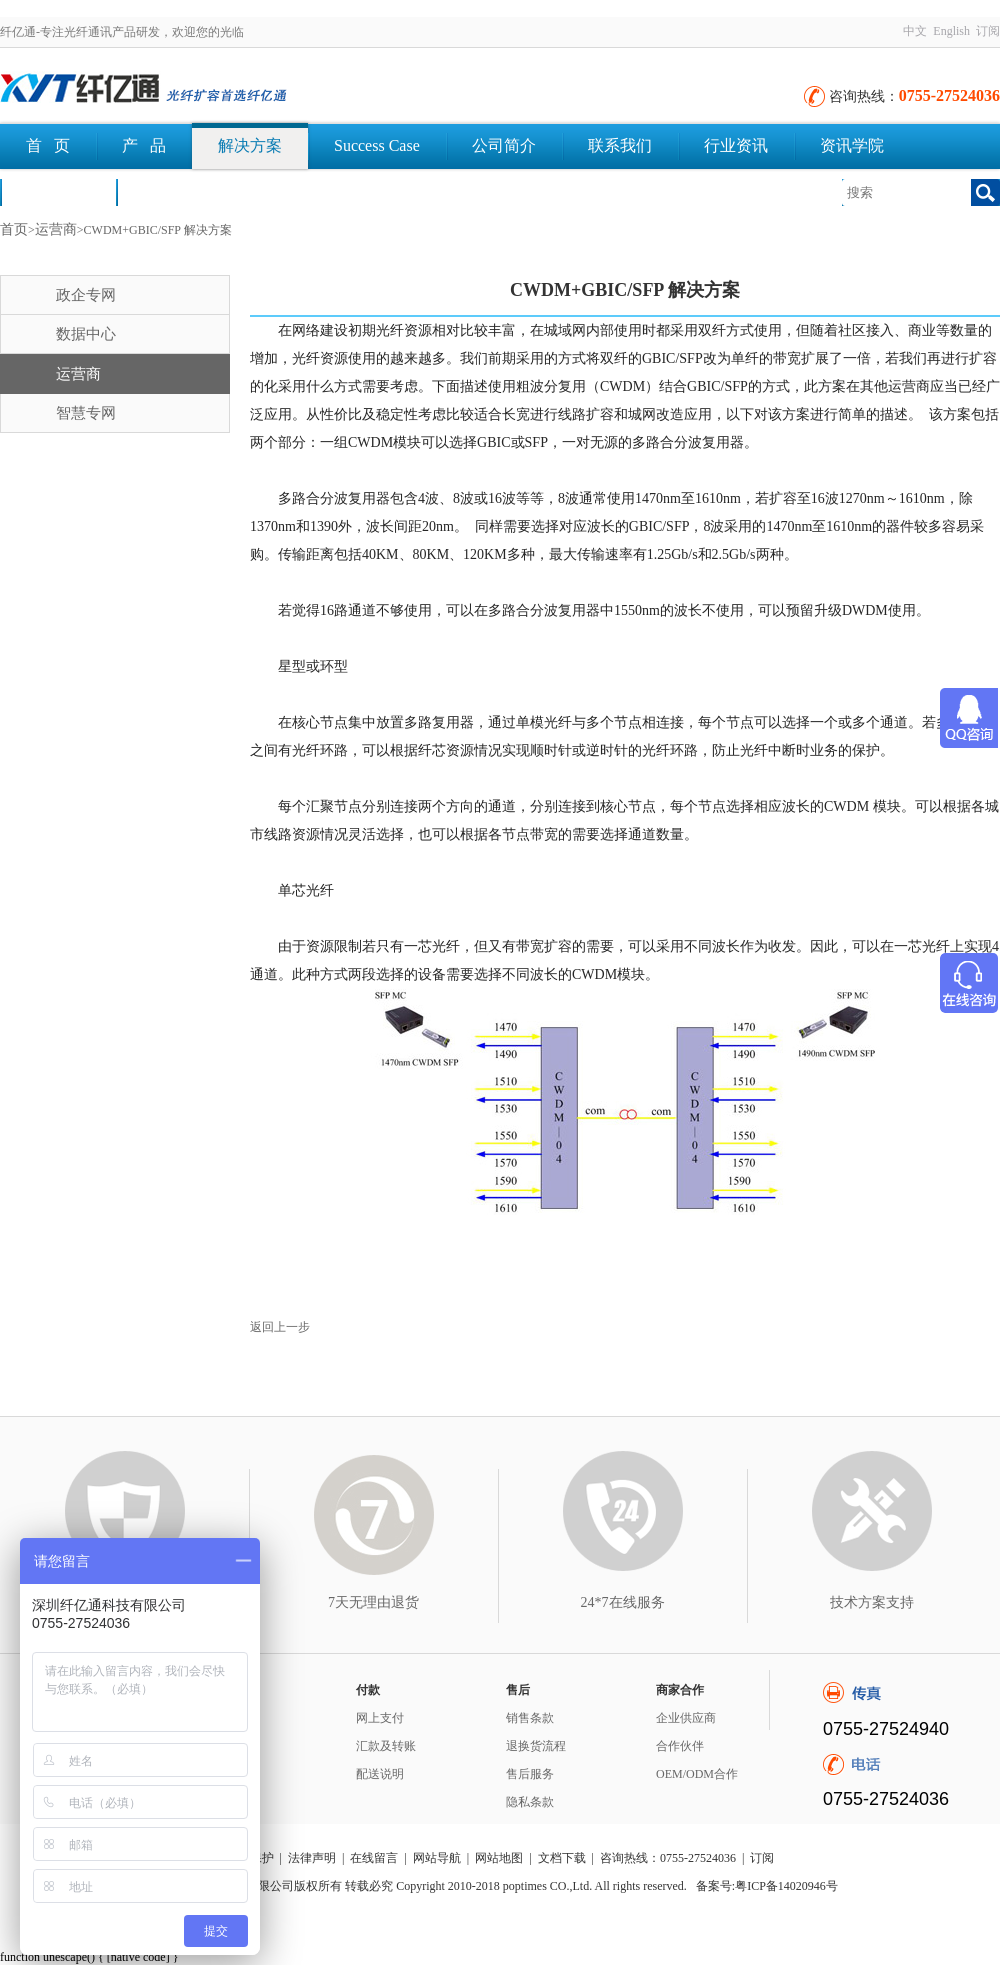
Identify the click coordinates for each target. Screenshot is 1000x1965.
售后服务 (530, 1774)
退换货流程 (536, 1746)
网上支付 (380, 1718)
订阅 (988, 31)
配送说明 (380, 1774)
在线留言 (374, 1858)
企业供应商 (686, 1718)
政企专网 (86, 295)
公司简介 (504, 145)
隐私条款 (530, 1802)
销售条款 (530, 1718)
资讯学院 (852, 145)
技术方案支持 (872, 1602)
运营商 (56, 229)
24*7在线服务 (623, 1602)
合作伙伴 (680, 1746)
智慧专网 (86, 413)
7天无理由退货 (373, 1602)
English (951, 31)
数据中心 (86, 334)
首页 (14, 229)
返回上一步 (280, 1327)
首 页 (48, 145)
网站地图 (499, 1858)
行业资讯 (736, 145)
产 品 (144, 145)
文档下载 (174, 191)
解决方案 (250, 145)
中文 (915, 31)
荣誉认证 (58, 191)
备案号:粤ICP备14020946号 (767, 1886)
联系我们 (620, 145)
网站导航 (437, 1858)
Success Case (377, 145)
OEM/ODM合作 (697, 1774)
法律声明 (312, 1858)
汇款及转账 (386, 1746)
